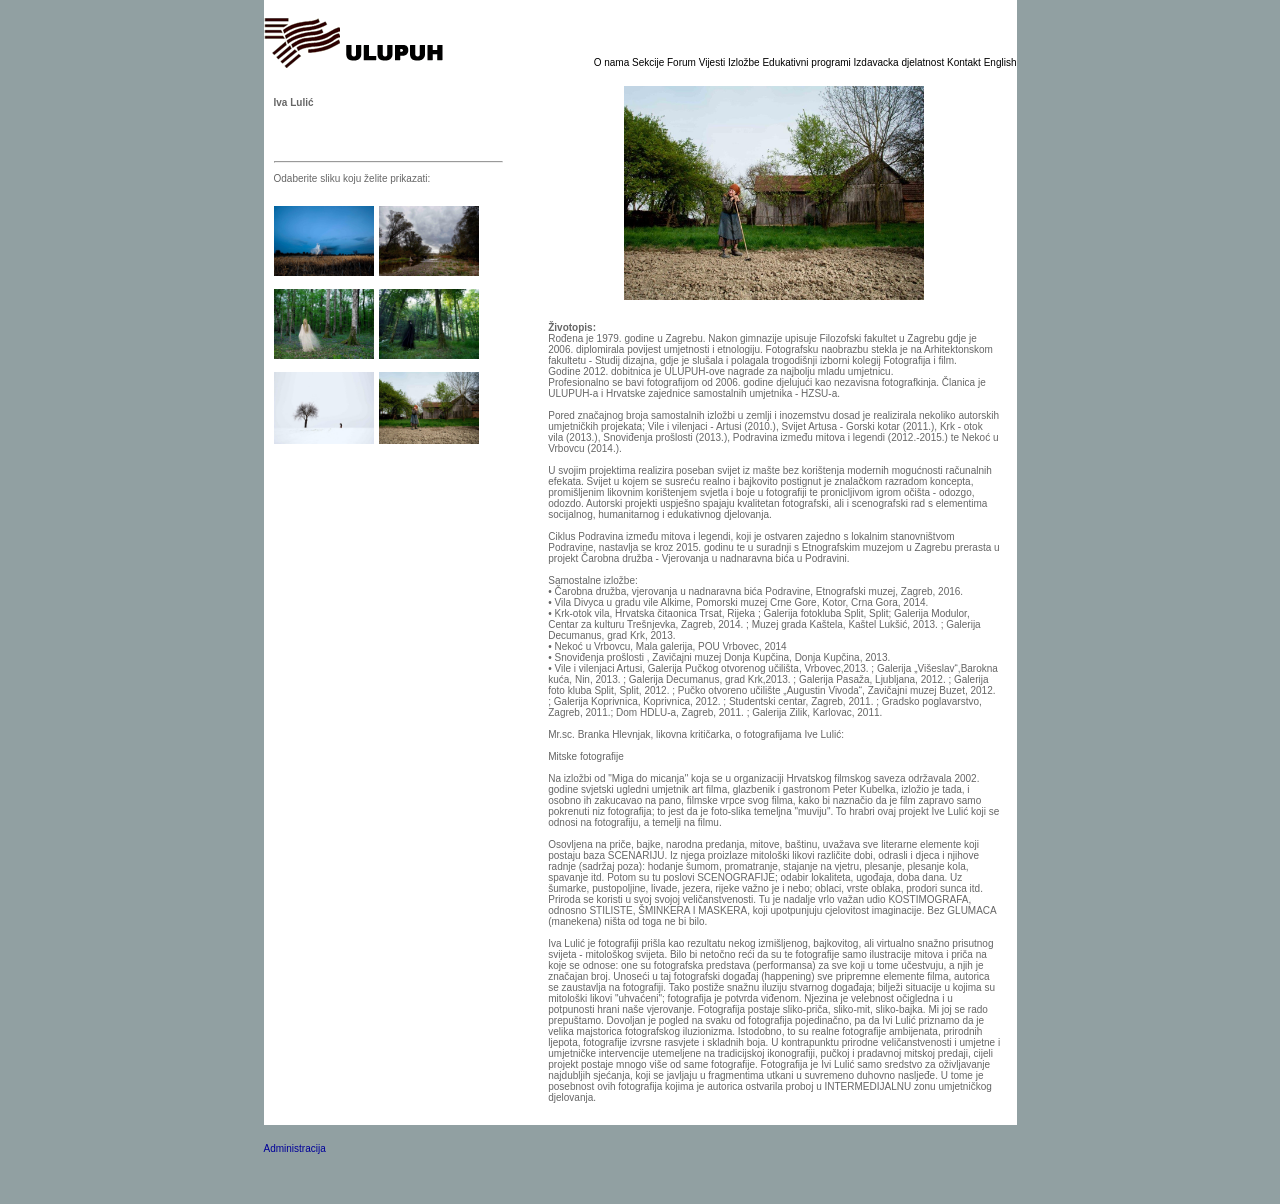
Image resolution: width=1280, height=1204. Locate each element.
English (1000, 62)
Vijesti (713, 62)
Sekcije (649, 62)
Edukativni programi (807, 62)
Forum (683, 62)
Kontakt (965, 62)
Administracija (295, 1148)
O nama (613, 62)
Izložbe (745, 62)
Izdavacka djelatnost (900, 62)
